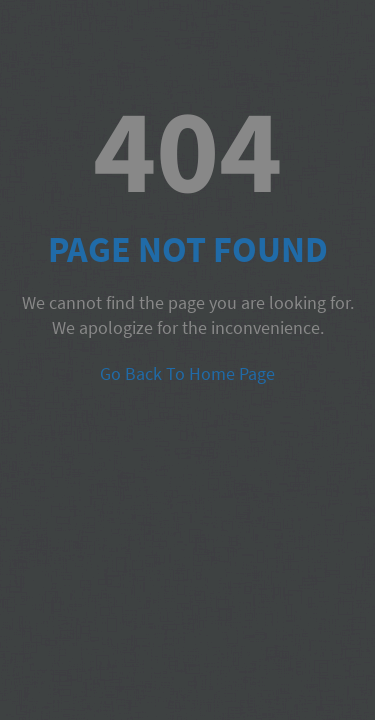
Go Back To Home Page (187, 373)
